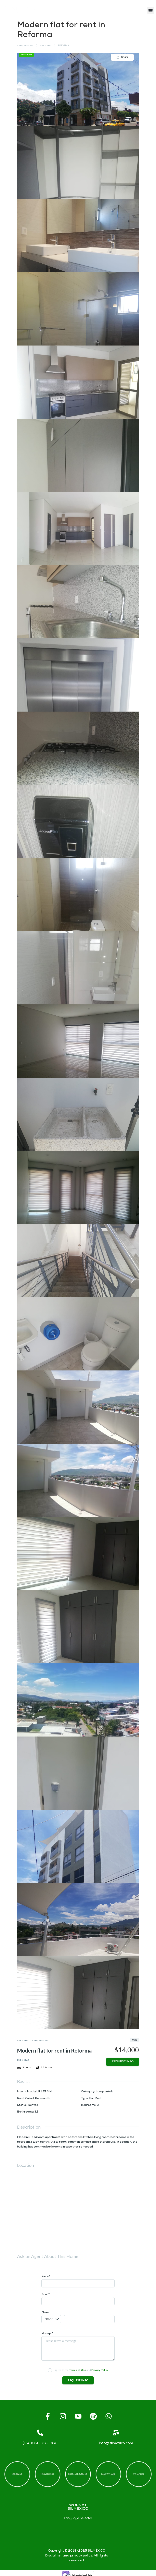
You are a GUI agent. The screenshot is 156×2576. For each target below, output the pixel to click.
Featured (26, 55)
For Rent (45, 45)
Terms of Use (77, 2370)
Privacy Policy (99, 2370)
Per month (42, 2098)
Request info (123, 2062)
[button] (150, 10)
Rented (33, 2105)
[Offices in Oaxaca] (17, 2474)
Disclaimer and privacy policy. (69, 2556)
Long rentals (25, 45)
